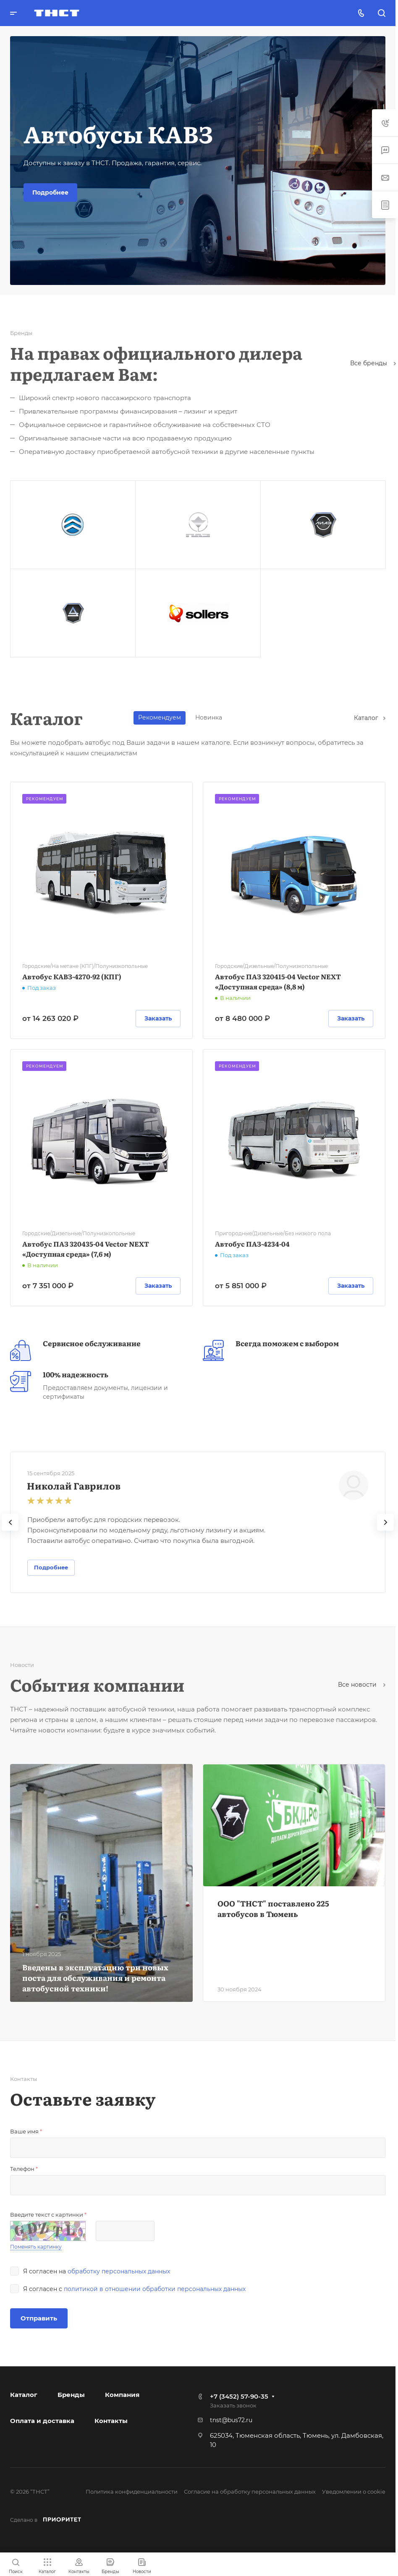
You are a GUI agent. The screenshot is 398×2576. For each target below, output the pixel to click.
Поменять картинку (36, 2247)
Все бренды (373, 363)
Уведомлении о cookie (353, 2491)
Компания (122, 2395)
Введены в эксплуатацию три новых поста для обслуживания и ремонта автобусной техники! (95, 1978)
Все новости (361, 1684)
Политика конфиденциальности (132, 2491)
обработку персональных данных (119, 2271)
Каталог (369, 718)
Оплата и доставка (42, 2421)
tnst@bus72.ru (231, 2420)
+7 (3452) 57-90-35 (239, 2396)
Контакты (111, 2421)
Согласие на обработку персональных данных (250, 2491)
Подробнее (50, 192)
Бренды (71, 2395)
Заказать (158, 1018)
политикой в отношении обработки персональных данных (155, 2289)
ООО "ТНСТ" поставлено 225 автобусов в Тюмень (273, 1908)
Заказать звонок (233, 2405)
